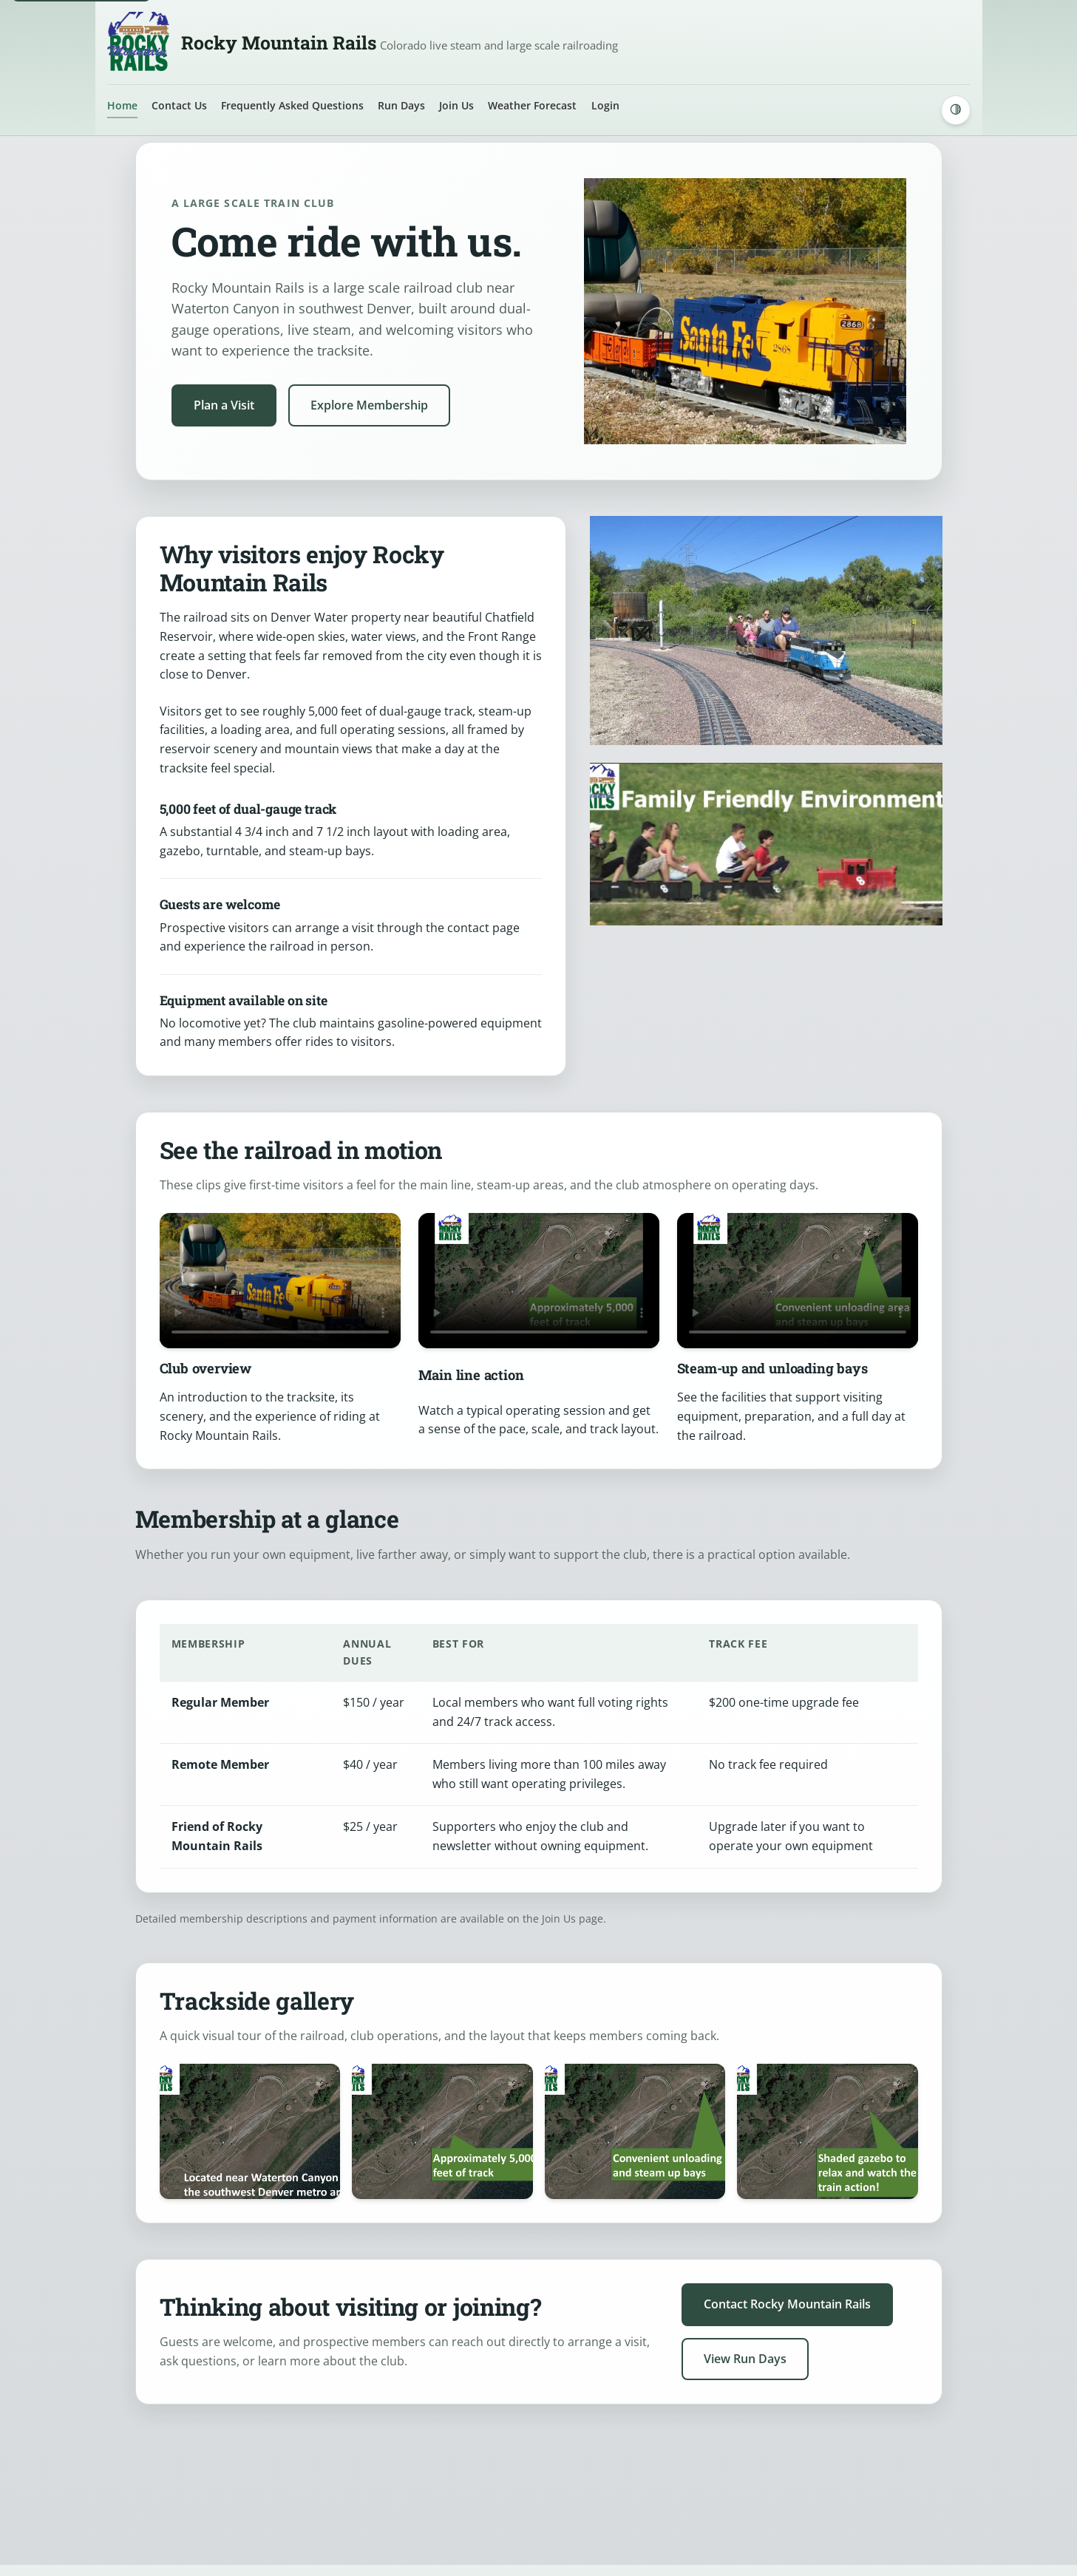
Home (122, 105)
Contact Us (179, 105)
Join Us (456, 105)
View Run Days (745, 2359)
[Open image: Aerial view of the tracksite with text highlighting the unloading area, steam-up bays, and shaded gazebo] (827, 2131)
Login (605, 105)
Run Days (401, 105)
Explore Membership (369, 405)
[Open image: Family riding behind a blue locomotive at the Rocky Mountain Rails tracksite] (250, 2131)
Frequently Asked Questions (292, 105)
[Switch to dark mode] (956, 110)
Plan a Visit (224, 405)
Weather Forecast (532, 105)
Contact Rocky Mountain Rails (787, 2304)
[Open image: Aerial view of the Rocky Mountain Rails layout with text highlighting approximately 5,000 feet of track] (635, 2131)
